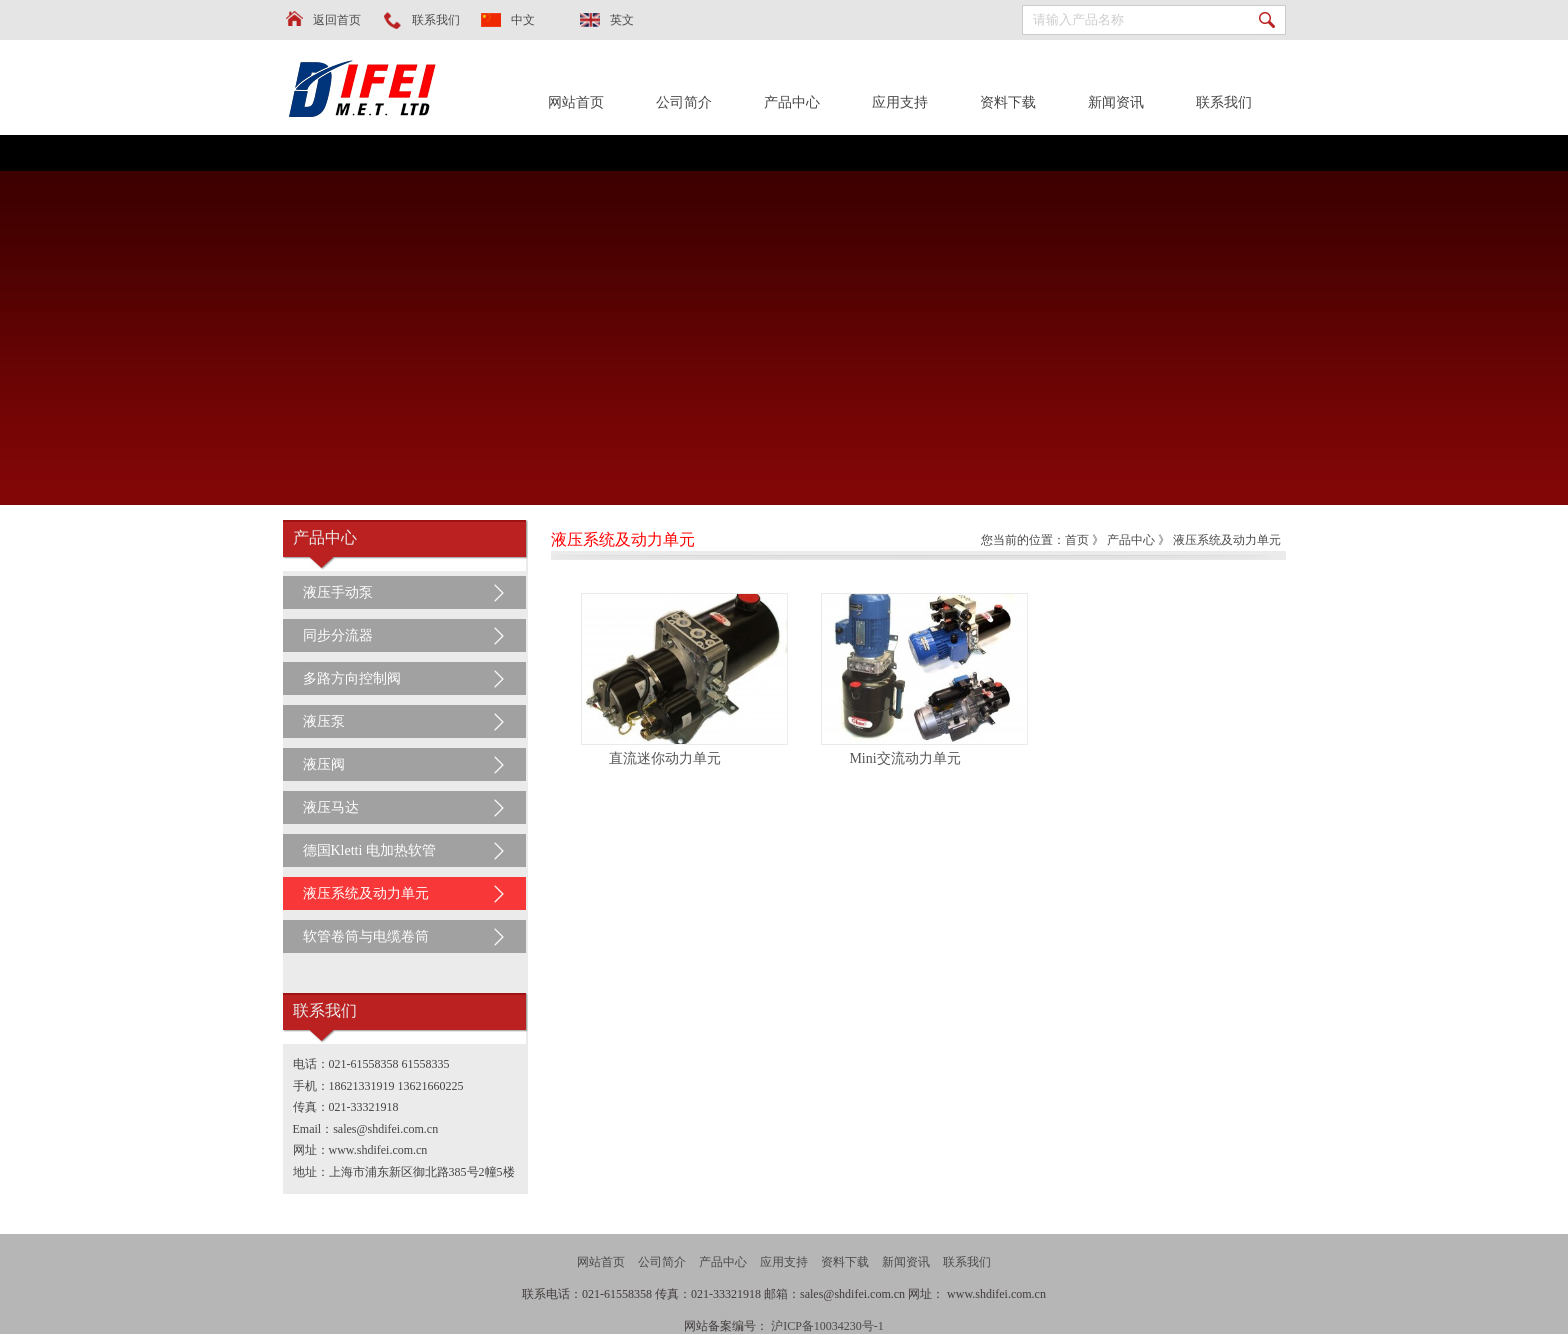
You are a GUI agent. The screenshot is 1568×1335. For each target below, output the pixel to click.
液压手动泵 (338, 592)
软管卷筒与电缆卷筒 (366, 936)
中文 (523, 20)
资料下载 (1008, 102)
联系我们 (436, 20)
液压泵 (324, 721)
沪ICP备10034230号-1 (827, 1326)
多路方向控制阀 (352, 678)
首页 (1077, 540)
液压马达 (331, 807)
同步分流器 (338, 635)
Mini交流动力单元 (904, 758)
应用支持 (900, 102)
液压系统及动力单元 (366, 893)
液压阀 (324, 764)
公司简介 (684, 102)
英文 (622, 20)
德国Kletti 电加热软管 (369, 850)
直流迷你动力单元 (665, 758)
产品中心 (792, 102)
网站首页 (576, 102)
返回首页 (337, 20)
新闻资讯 (1116, 102)
